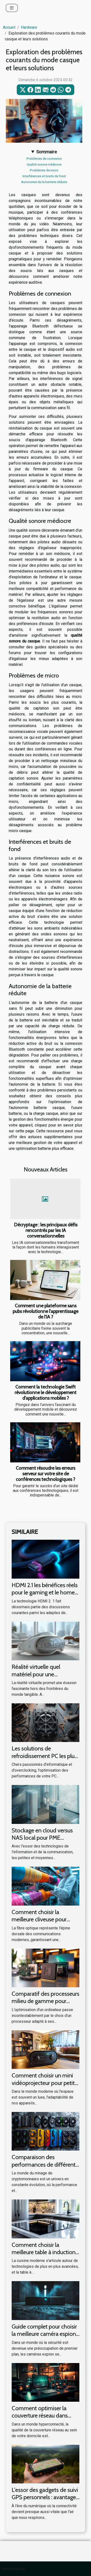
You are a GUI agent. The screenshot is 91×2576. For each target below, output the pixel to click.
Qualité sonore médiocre (44, 164)
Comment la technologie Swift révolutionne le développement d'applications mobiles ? (45, 1392)
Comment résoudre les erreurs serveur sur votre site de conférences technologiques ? (45, 1473)
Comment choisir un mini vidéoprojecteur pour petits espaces (44, 2083)
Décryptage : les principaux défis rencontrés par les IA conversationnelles (45, 1230)
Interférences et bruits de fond (44, 176)
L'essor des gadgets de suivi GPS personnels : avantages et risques (45, 2497)
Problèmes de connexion (44, 158)
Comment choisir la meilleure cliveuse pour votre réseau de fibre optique (39, 1923)
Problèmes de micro (44, 170)
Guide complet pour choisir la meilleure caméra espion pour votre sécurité (44, 2334)
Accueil (9, 27)
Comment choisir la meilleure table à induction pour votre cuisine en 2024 (44, 2252)
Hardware (29, 27)
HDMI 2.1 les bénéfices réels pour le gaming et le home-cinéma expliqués (45, 1592)
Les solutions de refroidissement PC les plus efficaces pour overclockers (44, 1756)
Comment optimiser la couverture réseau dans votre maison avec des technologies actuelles (40, 2419)
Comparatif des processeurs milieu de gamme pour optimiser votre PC (45, 2001)
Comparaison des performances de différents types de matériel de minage (45, 2168)
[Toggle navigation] (12, 8)
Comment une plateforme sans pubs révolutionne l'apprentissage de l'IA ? (45, 1311)
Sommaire (46, 152)
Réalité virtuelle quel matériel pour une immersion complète (37, 1674)
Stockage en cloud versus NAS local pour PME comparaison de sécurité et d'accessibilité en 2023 (44, 1841)
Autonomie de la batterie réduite (44, 182)
